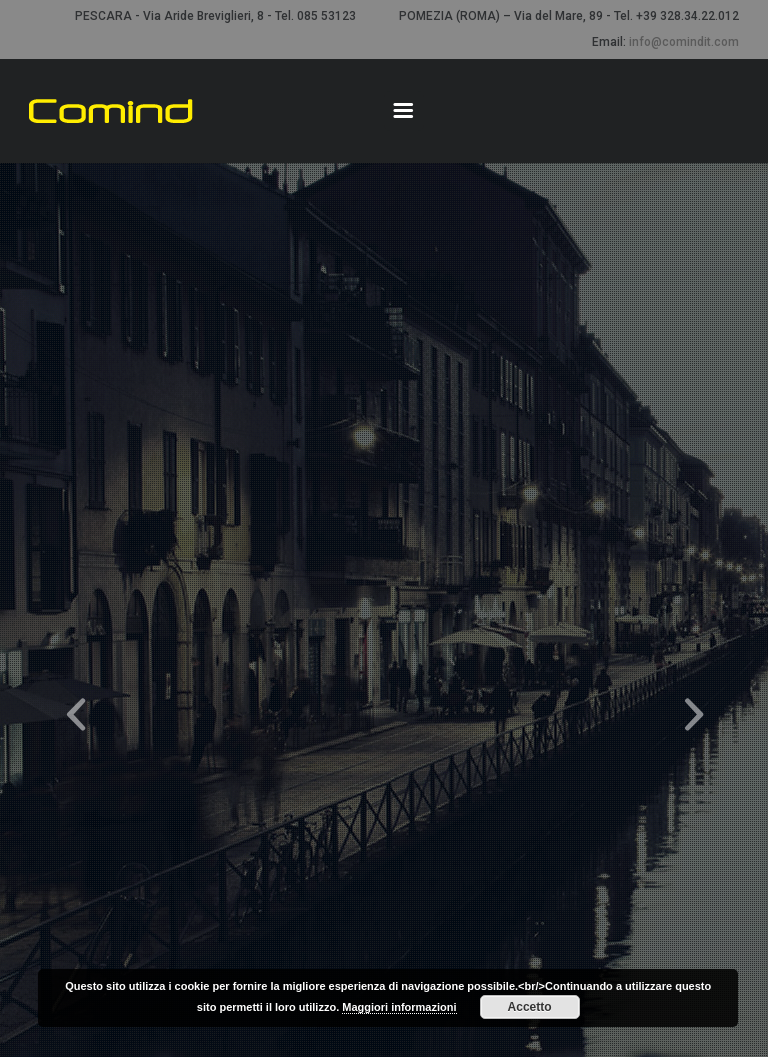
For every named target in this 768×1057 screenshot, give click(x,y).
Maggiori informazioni (399, 1007)
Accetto (530, 1007)
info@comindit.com (684, 42)
